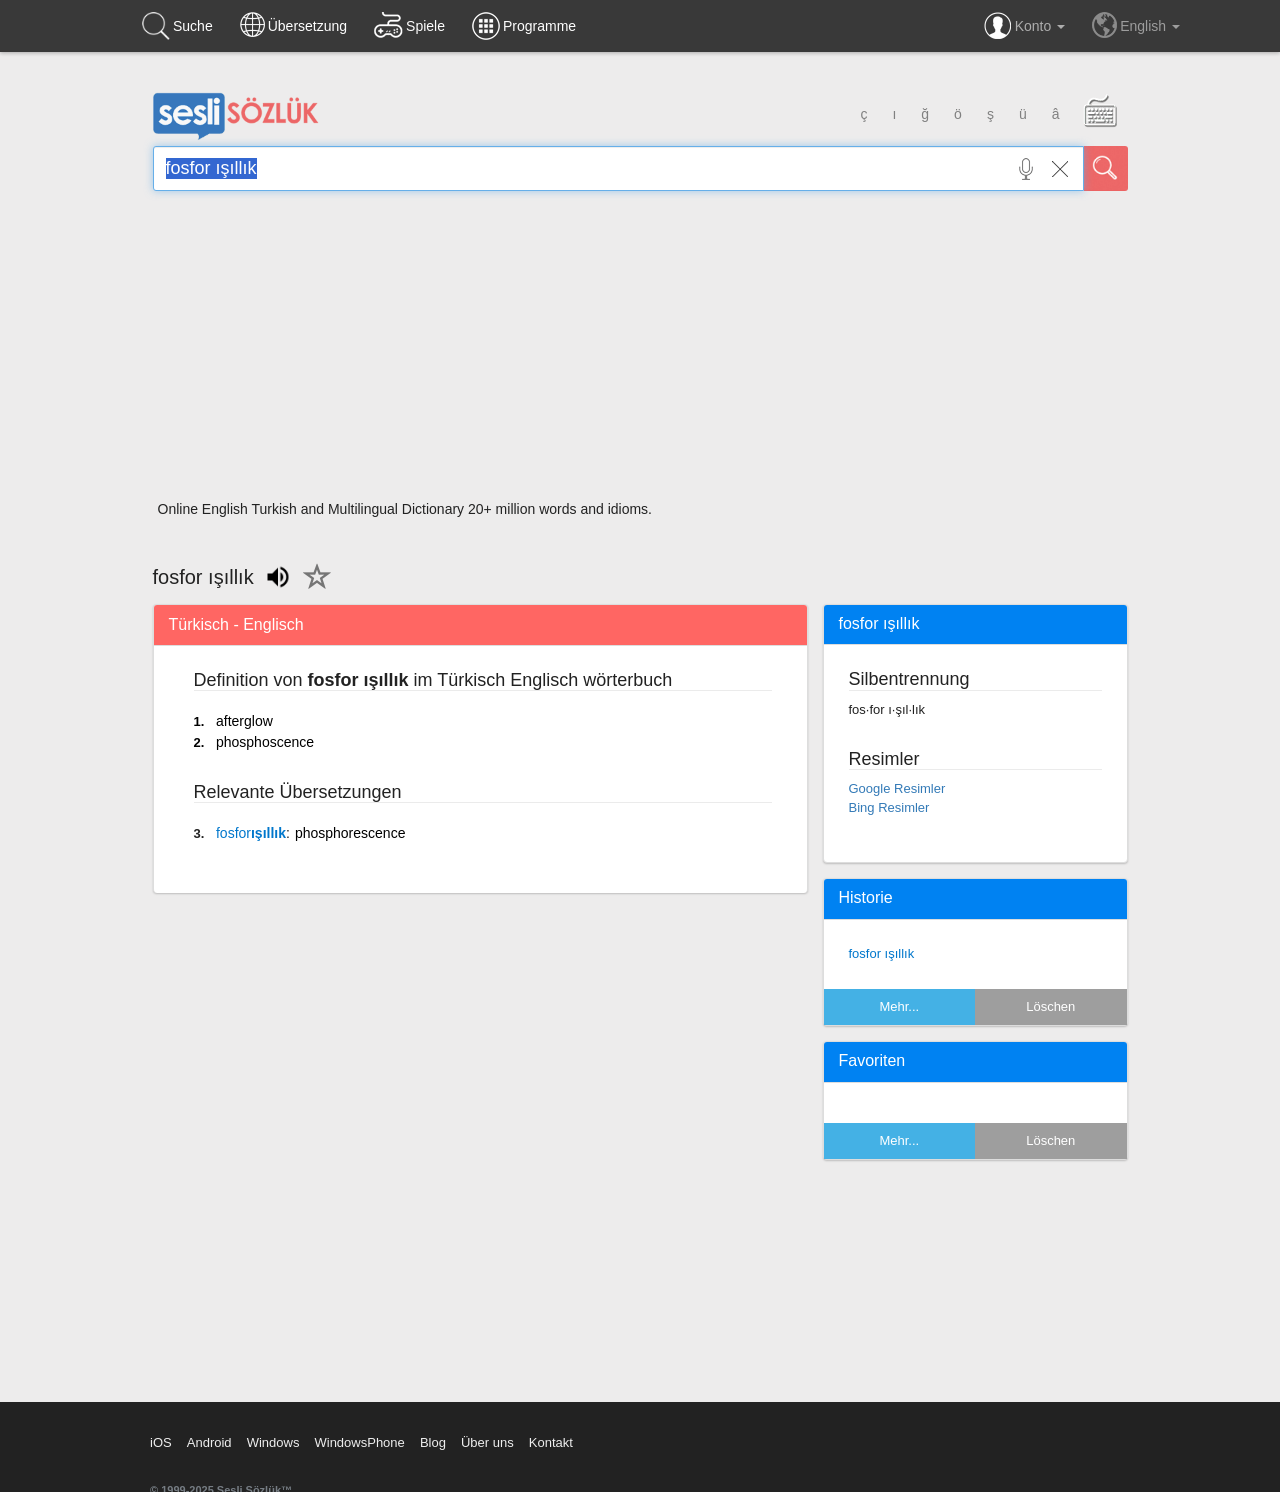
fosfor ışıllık (882, 953)
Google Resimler (897, 788)
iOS (161, 1442)
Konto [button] (1024, 26)
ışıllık (251, 833)
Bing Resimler (889, 807)
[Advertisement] (640, 352)
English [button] (1136, 25)
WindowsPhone (359, 1442)
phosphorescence (350, 833)
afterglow (244, 721)
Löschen (1050, 1006)
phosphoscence (265, 742)
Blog (433, 1442)
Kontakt (551, 1442)
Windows (273, 1442)
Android (209, 1442)
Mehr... (899, 1006)
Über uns (487, 1442)
